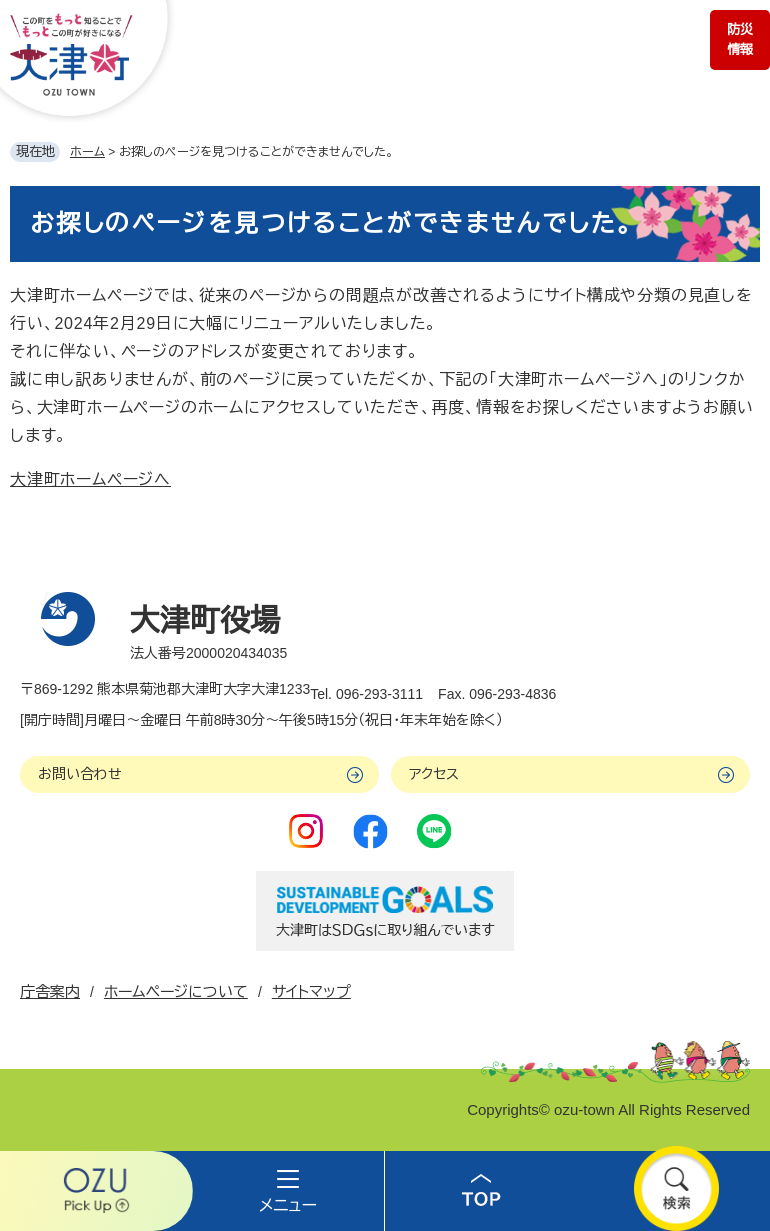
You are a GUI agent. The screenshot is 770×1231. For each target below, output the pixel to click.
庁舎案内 (50, 991)
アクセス (434, 774)
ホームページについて (176, 991)
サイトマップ (311, 991)
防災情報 (740, 39)
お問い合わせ (80, 774)
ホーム (87, 152)
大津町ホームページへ (90, 479)
